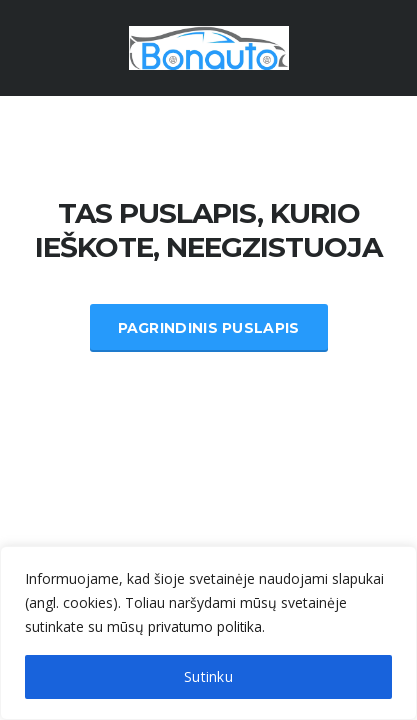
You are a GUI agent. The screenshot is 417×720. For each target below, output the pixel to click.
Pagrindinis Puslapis (209, 328)
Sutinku (208, 676)
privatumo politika (206, 626)
